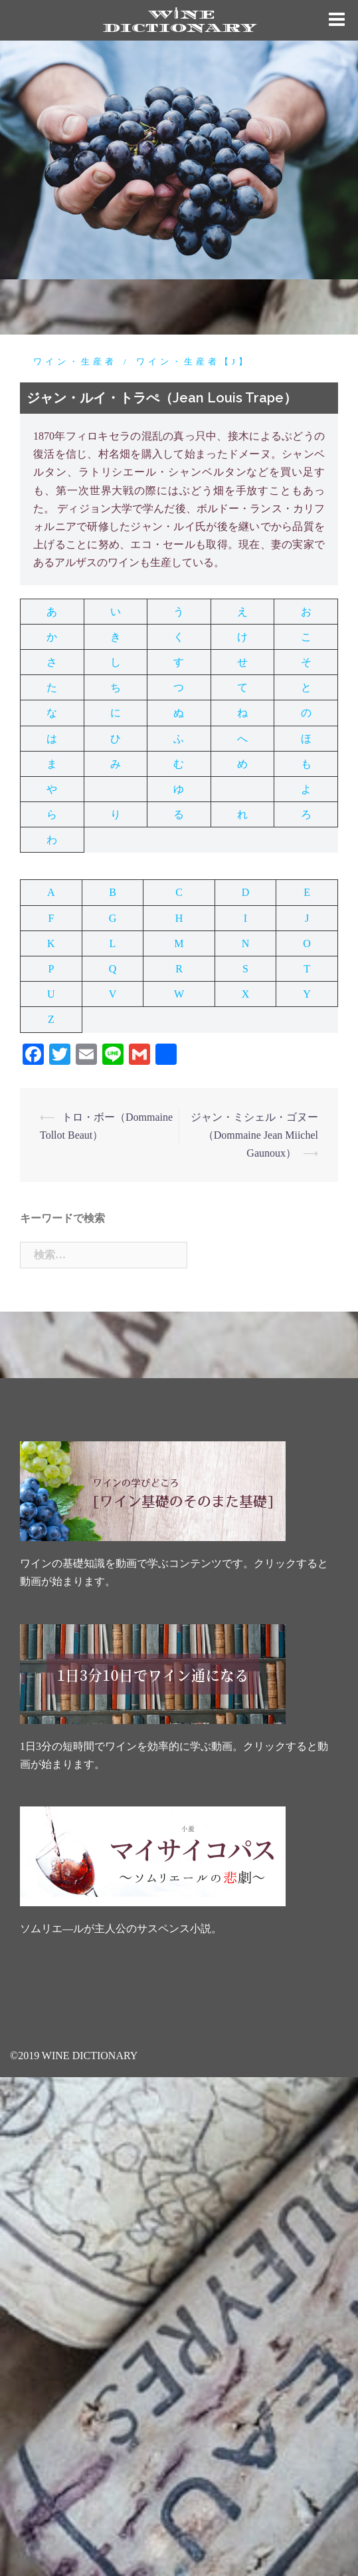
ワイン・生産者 (75, 361)
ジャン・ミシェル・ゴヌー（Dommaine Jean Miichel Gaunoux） (254, 1135)
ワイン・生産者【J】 (193, 361)
